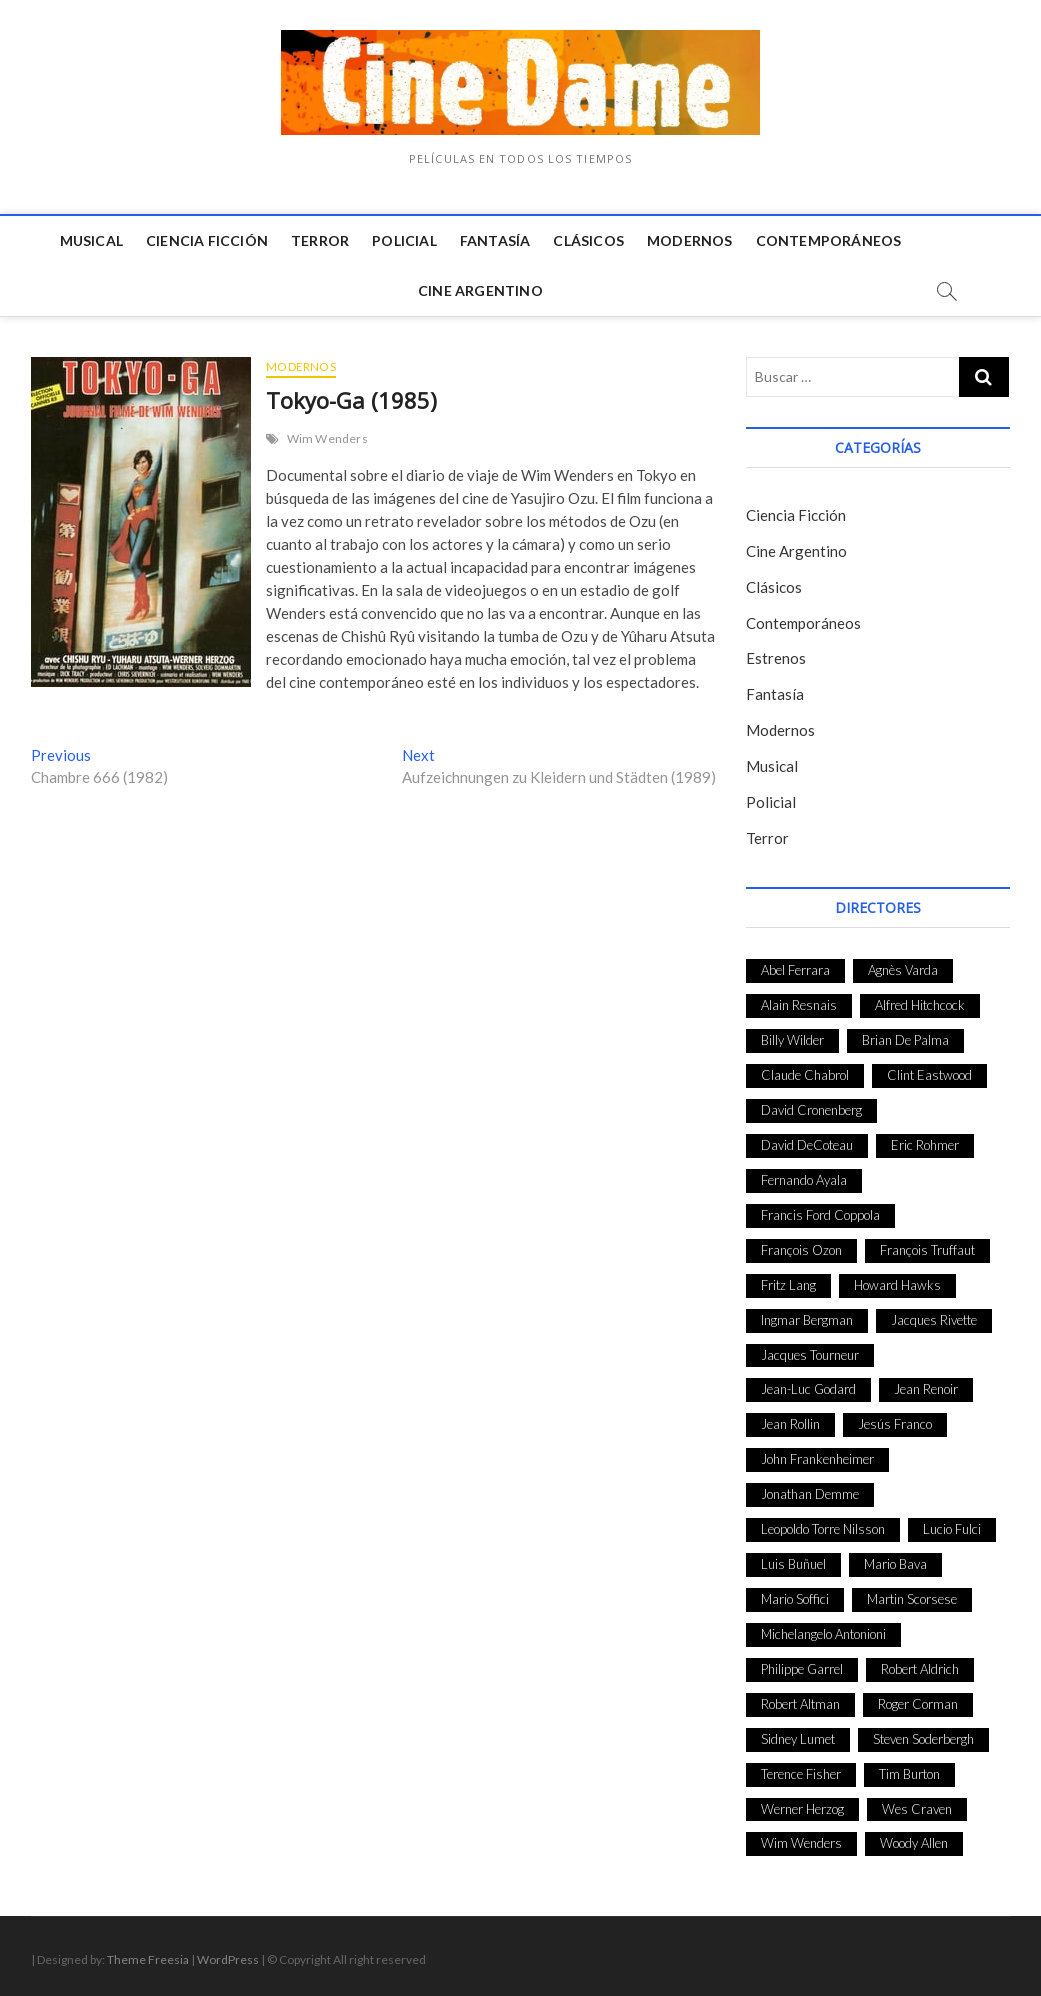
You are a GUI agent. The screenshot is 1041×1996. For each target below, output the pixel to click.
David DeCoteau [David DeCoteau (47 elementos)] (807, 1145)
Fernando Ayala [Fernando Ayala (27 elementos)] (804, 1180)
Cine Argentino (480, 290)
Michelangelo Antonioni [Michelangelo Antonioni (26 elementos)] (823, 1634)
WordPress (228, 1959)
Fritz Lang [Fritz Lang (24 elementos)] (788, 1285)
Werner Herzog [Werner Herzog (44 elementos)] (802, 1809)
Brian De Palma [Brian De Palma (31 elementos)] (905, 1040)
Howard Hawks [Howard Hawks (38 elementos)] (897, 1285)
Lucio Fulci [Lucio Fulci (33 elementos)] (952, 1529)
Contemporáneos (829, 240)
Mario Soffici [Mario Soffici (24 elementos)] (795, 1599)
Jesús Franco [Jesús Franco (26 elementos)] (895, 1424)
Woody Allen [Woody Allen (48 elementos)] (914, 1843)
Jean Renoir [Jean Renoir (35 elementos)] (926, 1389)
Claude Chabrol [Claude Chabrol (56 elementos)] (805, 1075)
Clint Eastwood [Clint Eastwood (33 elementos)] (929, 1075)
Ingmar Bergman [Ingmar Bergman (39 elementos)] (807, 1320)
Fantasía (495, 240)
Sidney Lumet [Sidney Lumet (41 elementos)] (798, 1739)
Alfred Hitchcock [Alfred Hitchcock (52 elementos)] (920, 1005)
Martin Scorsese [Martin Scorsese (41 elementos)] (912, 1599)
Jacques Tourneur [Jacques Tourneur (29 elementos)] (810, 1355)
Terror (320, 240)
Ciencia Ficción (207, 240)
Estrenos (776, 658)
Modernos (690, 240)
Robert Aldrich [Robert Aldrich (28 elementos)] (920, 1669)
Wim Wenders (327, 438)
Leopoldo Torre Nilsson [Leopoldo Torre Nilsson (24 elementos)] (823, 1529)
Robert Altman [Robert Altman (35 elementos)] (800, 1704)
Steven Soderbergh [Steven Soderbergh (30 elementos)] (923, 1739)
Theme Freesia (148, 1959)
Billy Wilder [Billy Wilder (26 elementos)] (792, 1040)
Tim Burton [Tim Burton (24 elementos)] (909, 1774)
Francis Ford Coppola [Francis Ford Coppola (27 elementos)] (820, 1215)
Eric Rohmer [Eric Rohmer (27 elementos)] (925, 1145)
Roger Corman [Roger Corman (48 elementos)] (918, 1704)
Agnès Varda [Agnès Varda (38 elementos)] (903, 970)
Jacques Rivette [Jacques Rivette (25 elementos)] (934, 1320)
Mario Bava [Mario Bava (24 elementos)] (895, 1564)
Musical (91, 240)
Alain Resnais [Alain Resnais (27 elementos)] (799, 1005)
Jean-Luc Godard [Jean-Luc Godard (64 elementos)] (808, 1389)
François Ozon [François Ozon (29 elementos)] (801, 1250)
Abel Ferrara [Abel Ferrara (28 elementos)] (795, 970)
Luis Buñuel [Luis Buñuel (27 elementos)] (793, 1564)
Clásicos (588, 240)
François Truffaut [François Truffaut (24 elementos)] (927, 1250)
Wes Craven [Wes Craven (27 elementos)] (917, 1809)
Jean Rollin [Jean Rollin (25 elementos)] (790, 1424)
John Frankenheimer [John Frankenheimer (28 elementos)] (817, 1459)
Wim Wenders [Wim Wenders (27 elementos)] (801, 1843)
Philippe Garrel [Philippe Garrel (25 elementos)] (802, 1669)
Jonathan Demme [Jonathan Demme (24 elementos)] (810, 1494)
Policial (404, 240)
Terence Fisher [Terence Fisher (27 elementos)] (801, 1774)
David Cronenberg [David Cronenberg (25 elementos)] (811, 1110)
